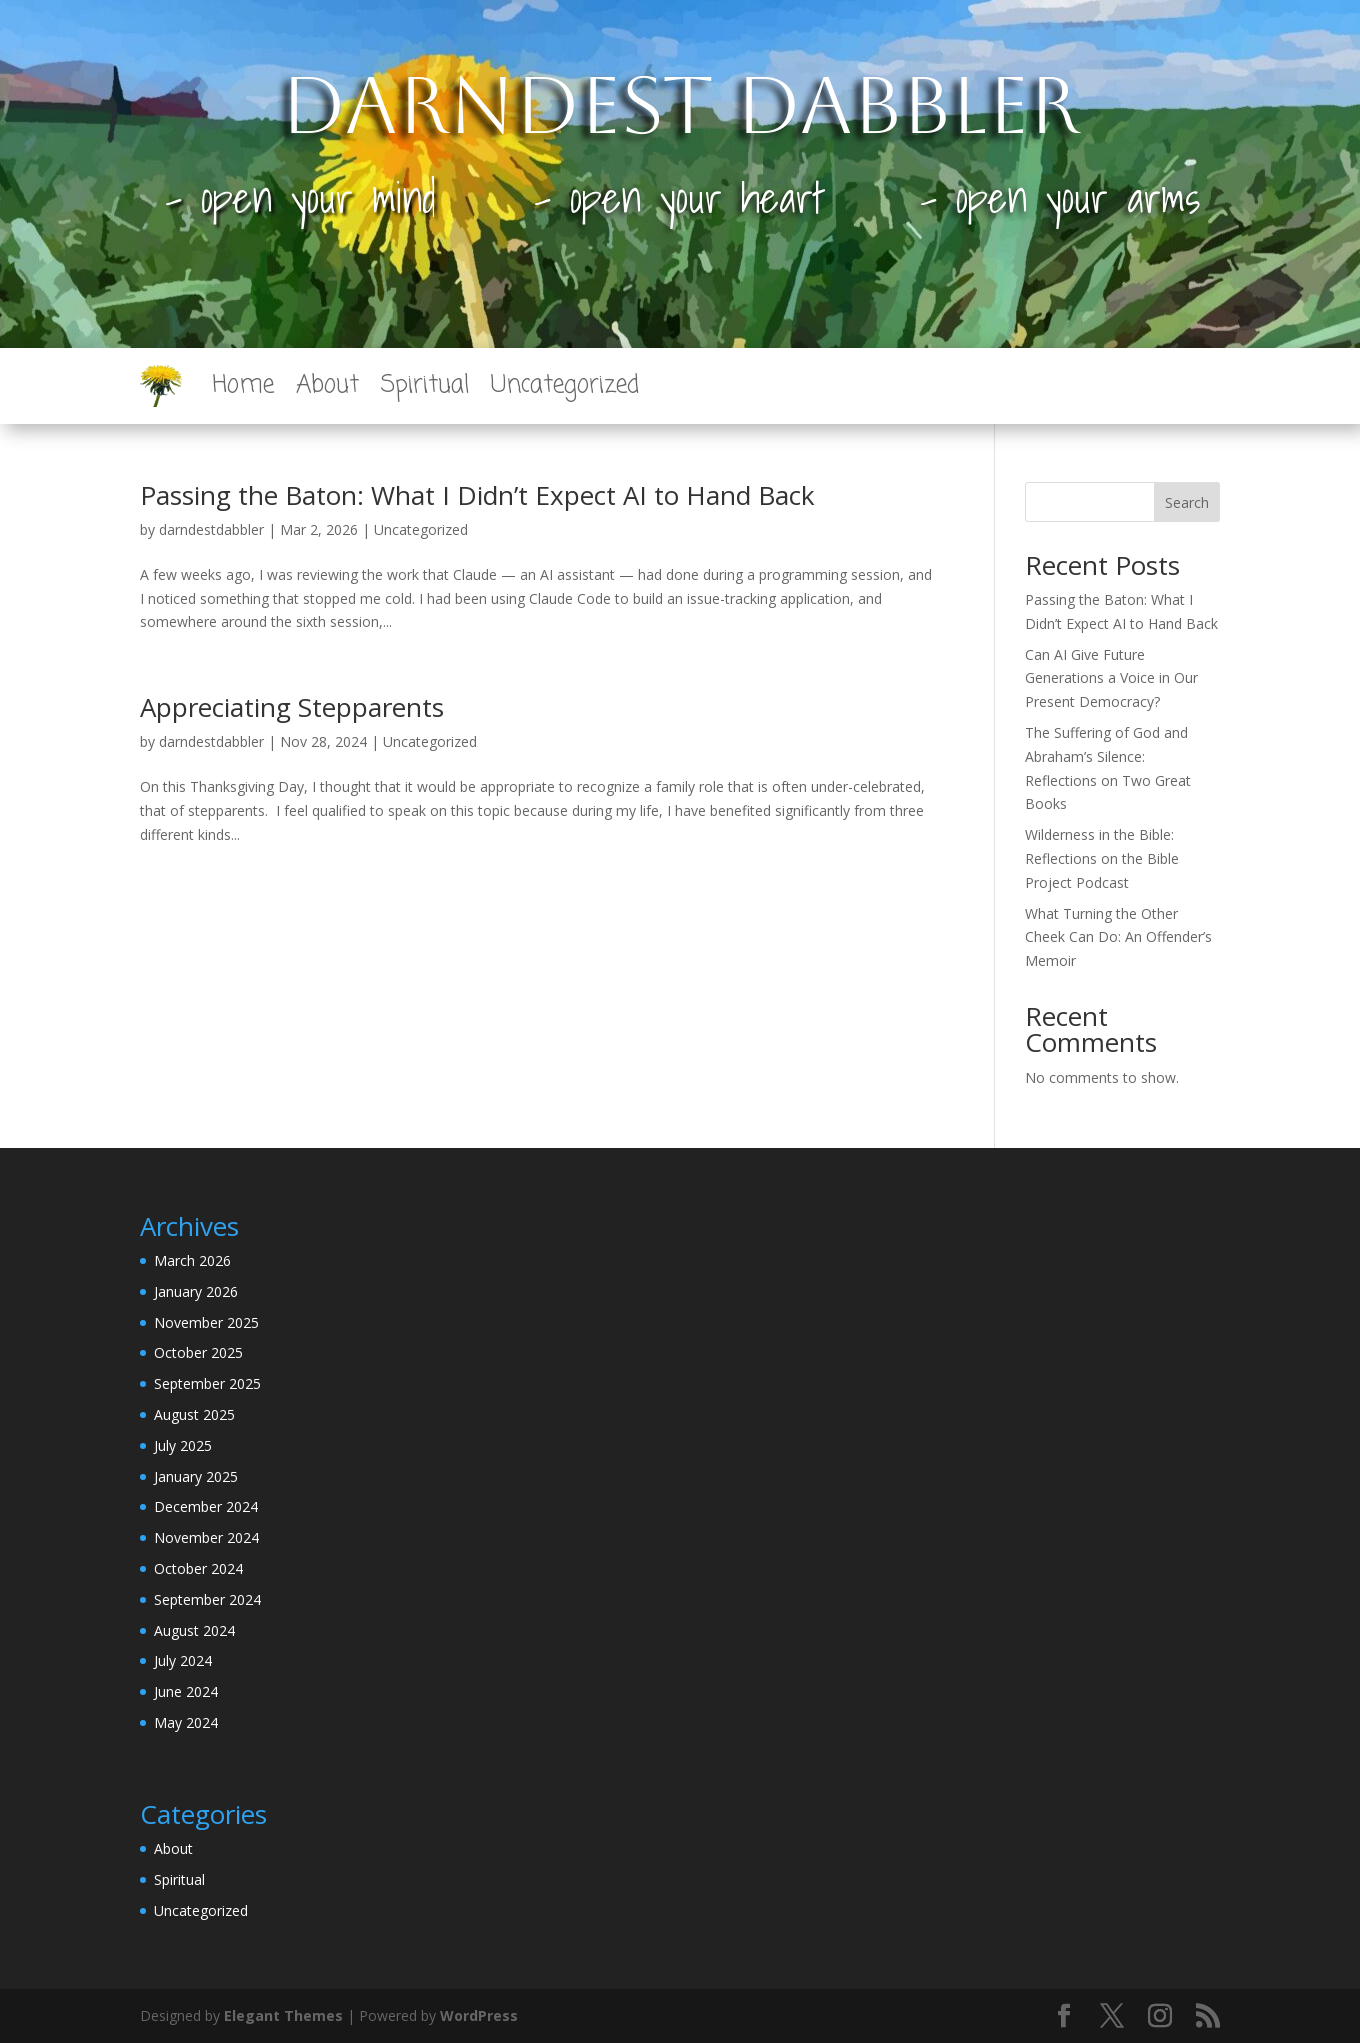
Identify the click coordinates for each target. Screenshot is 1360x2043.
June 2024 (186, 1691)
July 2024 (183, 1660)
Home (243, 385)
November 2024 (206, 1537)
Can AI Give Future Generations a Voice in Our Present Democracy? (1111, 678)
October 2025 (198, 1352)
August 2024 (194, 1630)
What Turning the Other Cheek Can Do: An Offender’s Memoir (1118, 937)
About (327, 385)
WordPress (479, 2015)
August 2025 (194, 1414)
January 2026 (196, 1291)
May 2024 (186, 1722)
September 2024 (207, 1599)
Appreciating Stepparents (292, 707)
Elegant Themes (283, 2015)
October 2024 (198, 1568)
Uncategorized (565, 385)
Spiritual (425, 385)
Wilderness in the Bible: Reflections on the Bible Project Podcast (1102, 858)
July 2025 (183, 1445)
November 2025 (206, 1322)
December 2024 (206, 1506)
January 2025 (196, 1476)
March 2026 (192, 1260)
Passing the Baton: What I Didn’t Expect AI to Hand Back (477, 495)
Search (1187, 502)
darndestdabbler (211, 529)
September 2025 (207, 1383)
